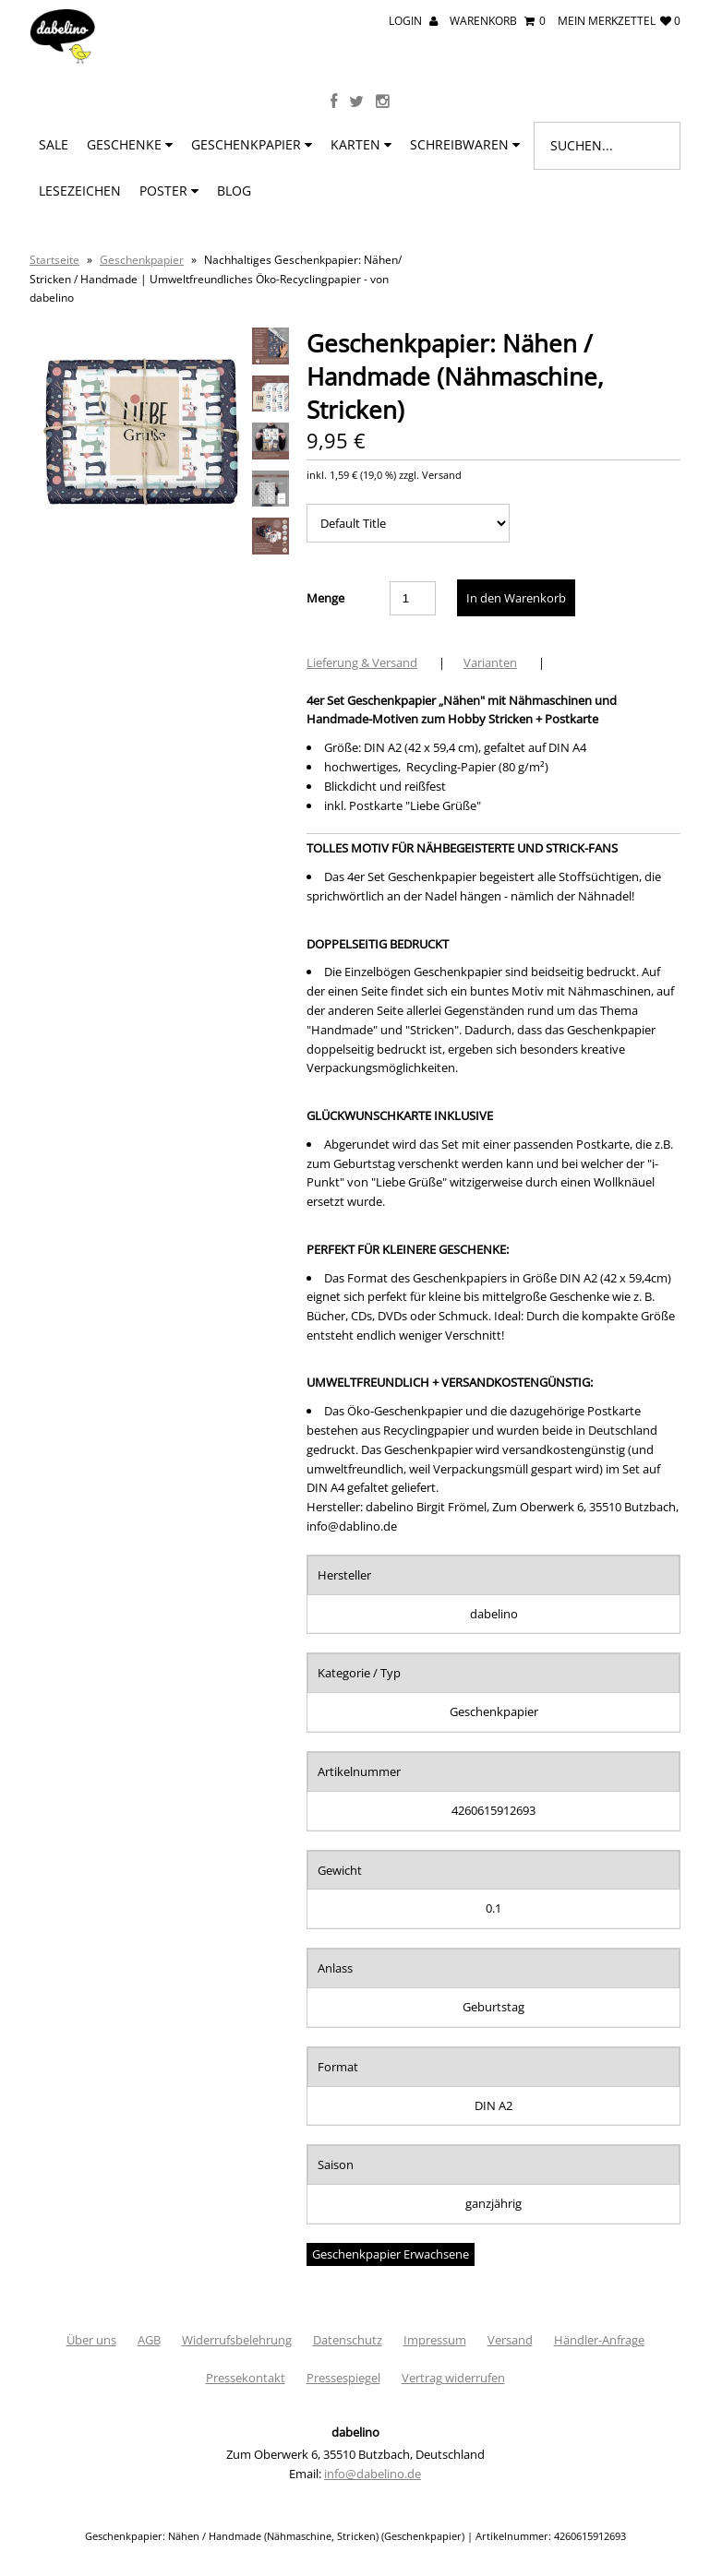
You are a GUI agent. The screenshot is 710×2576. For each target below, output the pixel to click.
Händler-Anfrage (599, 2340)
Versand (510, 2340)
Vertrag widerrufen (453, 2377)
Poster (169, 190)
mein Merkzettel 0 (619, 21)
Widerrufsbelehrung (237, 2340)
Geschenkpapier (251, 144)
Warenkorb (498, 21)
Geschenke (130, 144)
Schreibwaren (465, 144)
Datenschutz (347, 2340)
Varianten (490, 662)
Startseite (54, 260)
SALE (53, 144)
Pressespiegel (343, 2377)
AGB (149, 2340)
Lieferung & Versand (362, 662)
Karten (361, 144)
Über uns (91, 2340)
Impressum (434, 2340)
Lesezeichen (80, 190)
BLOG (234, 190)
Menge (325, 598)
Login (413, 21)
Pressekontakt (245, 2377)
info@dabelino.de (372, 2473)
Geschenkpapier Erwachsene (390, 2254)
